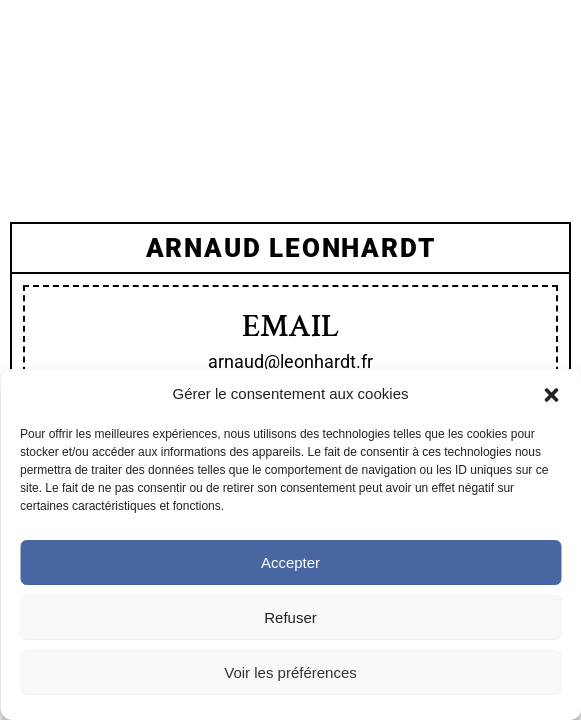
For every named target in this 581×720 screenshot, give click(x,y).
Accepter (290, 562)
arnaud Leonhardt (291, 248)
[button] (551, 395)
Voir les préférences (290, 672)
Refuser (290, 617)
